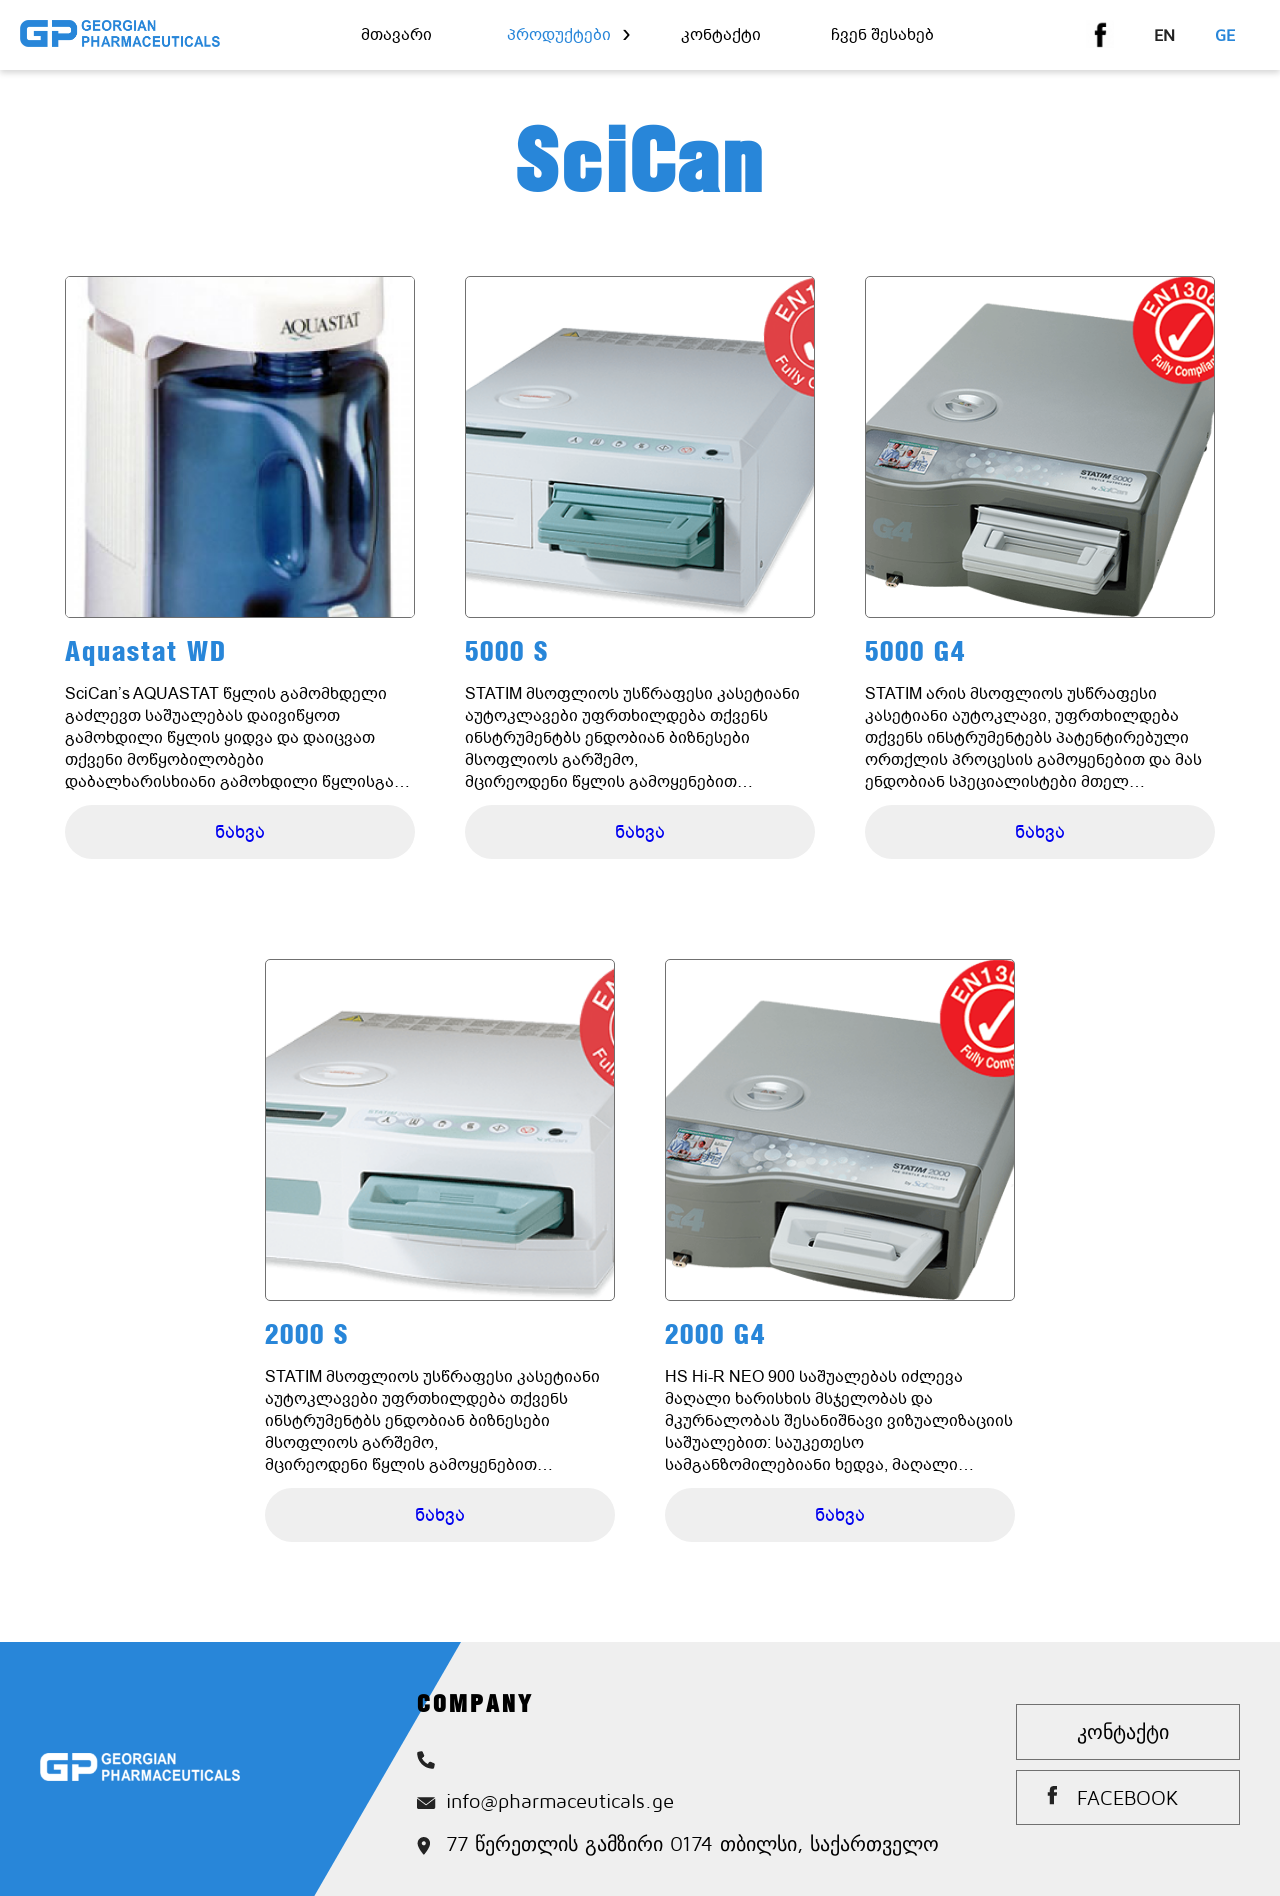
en (1164, 35)
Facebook (1128, 1797)
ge (1225, 35)
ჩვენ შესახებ (882, 35)
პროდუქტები (559, 35)
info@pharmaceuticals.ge (545, 1800)
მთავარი (396, 35)
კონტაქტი (721, 35)
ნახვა (240, 832)
